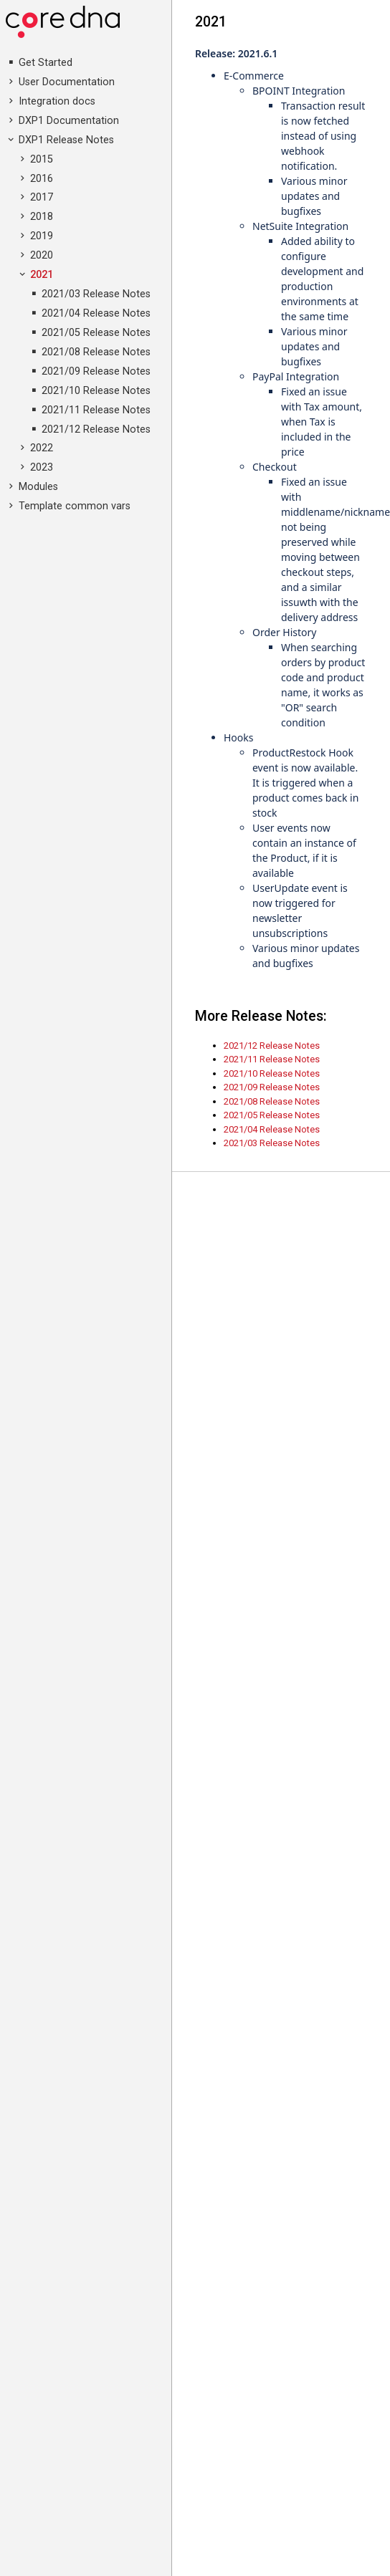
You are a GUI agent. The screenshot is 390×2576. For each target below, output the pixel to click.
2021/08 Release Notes (96, 352)
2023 (41, 467)
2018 (41, 217)
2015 (41, 159)
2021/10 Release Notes (96, 391)
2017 (41, 197)
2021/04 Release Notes (96, 313)
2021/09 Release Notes (96, 371)
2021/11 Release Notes (96, 410)
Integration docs (57, 101)
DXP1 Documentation (69, 121)
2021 (41, 275)
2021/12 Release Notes (96, 429)
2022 (41, 448)
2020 (41, 255)
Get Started (45, 63)
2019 (41, 236)
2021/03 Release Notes (96, 294)
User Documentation (67, 82)
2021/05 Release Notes (96, 333)
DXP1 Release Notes (66, 140)
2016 (41, 179)
